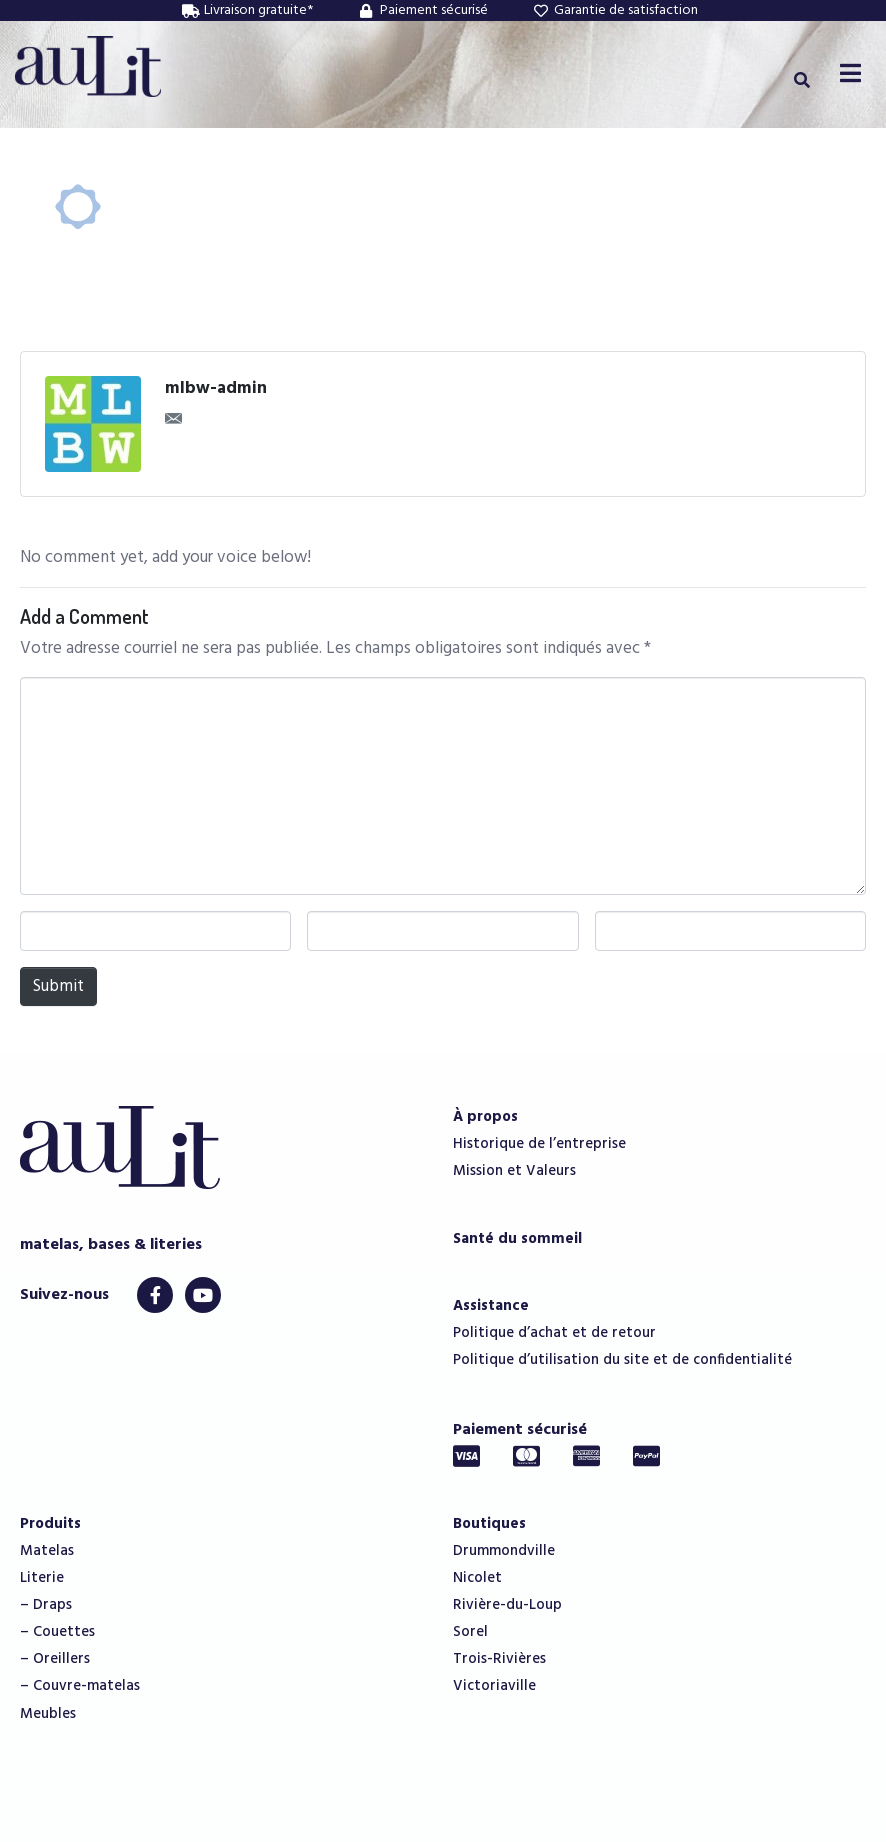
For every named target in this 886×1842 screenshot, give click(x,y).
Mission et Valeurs (514, 1171)
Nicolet (477, 1578)
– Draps (46, 1605)
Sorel (470, 1632)
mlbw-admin (216, 389)
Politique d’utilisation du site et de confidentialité (622, 1360)
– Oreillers (55, 1659)
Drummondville (504, 1551)
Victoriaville (494, 1686)
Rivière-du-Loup (507, 1605)
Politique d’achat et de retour (554, 1333)
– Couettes (57, 1632)
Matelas (47, 1551)
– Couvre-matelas (80, 1686)
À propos (485, 1117)
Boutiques (489, 1524)
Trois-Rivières (499, 1659)
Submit (58, 986)
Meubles (48, 1714)
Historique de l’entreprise (539, 1144)
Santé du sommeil (517, 1239)
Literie (42, 1578)
